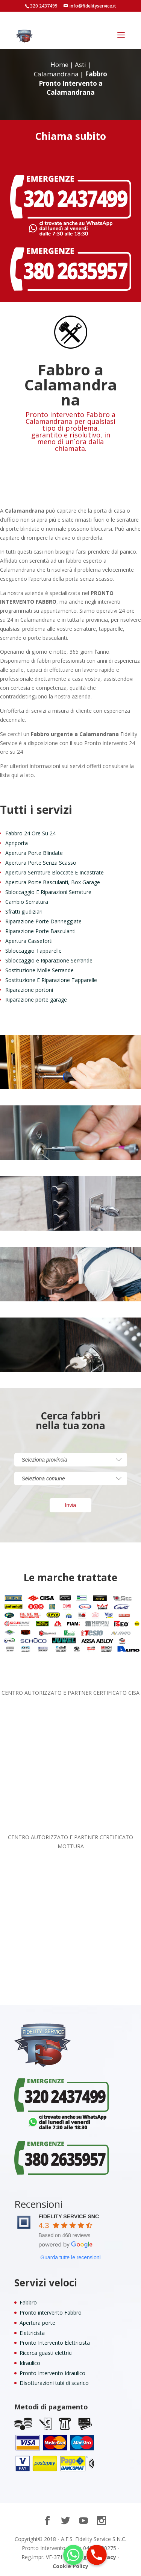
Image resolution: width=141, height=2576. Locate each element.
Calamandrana (56, 74)
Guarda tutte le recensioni (70, 2257)
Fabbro (28, 2302)
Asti (80, 64)
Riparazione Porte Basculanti (40, 931)
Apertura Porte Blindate (34, 852)
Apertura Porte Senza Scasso (40, 862)
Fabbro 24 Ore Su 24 (30, 833)
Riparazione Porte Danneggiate (43, 921)
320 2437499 (44, 6)
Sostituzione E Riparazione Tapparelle (51, 980)
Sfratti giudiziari (23, 911)
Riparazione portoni (29, 989)
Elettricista (32, 2332)
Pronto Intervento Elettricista (55, 2342)
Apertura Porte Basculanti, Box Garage (52, 882)
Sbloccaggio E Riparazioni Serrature (48, 892)
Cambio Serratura (26, 901)
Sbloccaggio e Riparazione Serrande (48, 960)
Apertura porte (37, 2322)
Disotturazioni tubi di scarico (54, 2382)
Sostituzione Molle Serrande (39, 970)
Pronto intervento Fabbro (51, 2312)
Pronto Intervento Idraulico (52, 2373)
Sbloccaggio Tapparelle (33, 950)
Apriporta (16, 843)
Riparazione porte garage (36, 999)
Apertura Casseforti (29, 940)
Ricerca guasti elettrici (46, 2352)
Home (59, 64)
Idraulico (30, 2363)
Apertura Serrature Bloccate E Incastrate (54, 872)
